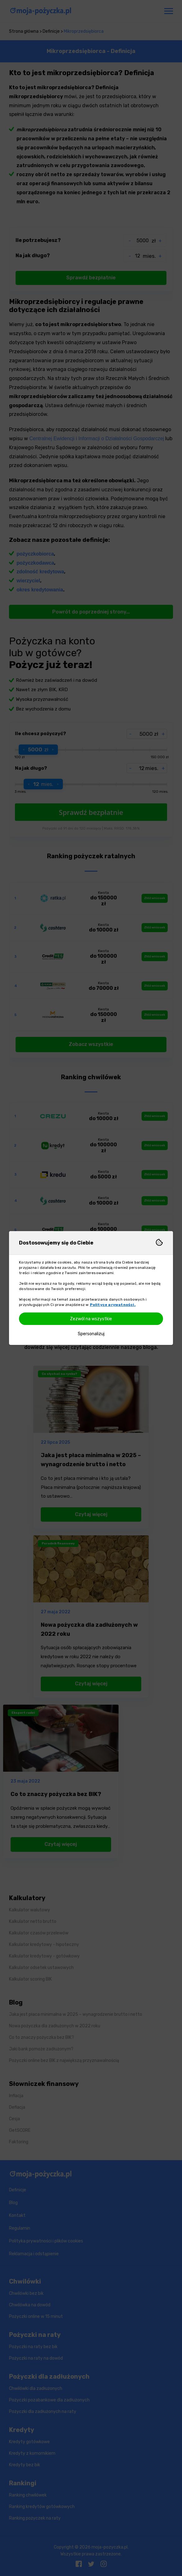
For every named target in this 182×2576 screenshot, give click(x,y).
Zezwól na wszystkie (91, 1319)
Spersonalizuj (91, 1333)
